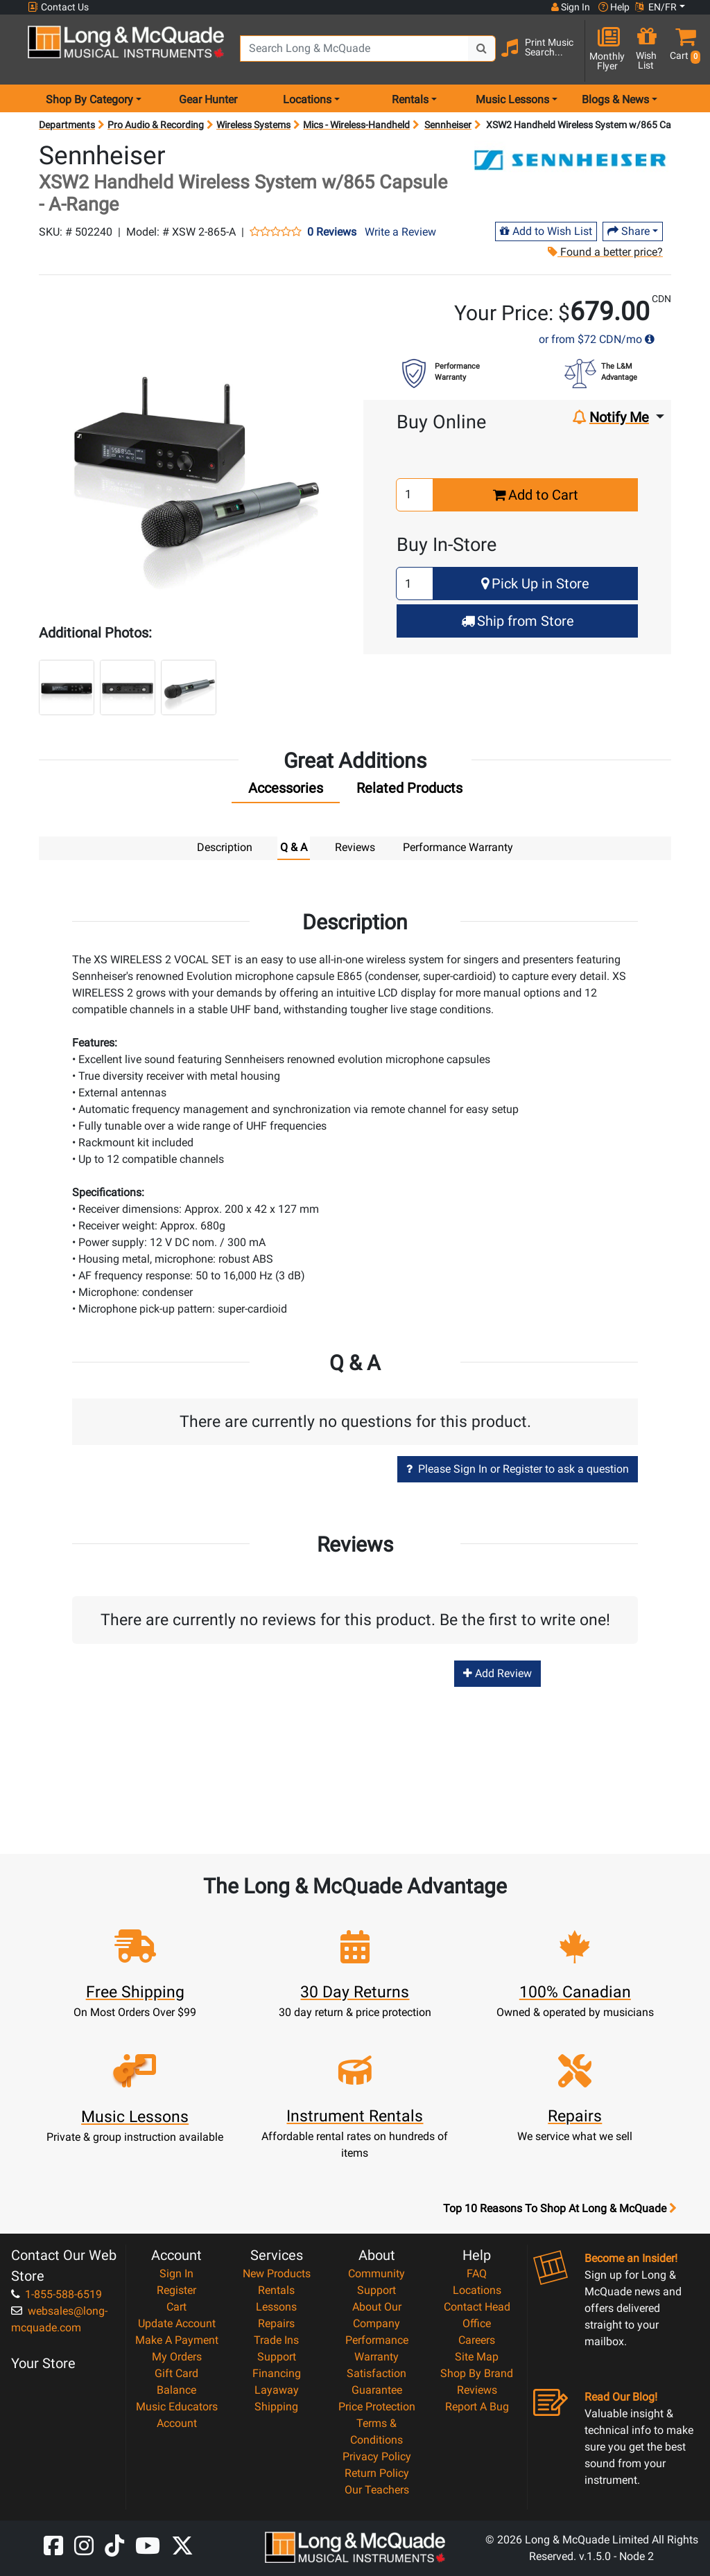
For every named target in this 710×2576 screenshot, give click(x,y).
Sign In (176, 2272)
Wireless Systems (253, 124)
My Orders (177, 2356)
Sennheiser (447, 124)
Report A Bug (477, 2405)
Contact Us (58, 7)
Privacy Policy (377, 2455)
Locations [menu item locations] (307, 99)
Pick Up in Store (535, 583)
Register (176, 2289)
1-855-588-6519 (56, 2293)
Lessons (276, 2306)
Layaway (276, 2389)
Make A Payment (176, 2339)
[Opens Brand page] (571, 161)
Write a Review (400, 231)
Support (276, 2356)
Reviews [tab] (355, 847)
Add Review (497, 1672)
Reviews (477, 2389)
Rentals (276, 2289)
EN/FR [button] (656, 6)
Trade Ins (276, 2339)
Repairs (276, 2322)
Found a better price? (604, 252)
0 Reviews (331, 232)
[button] (682, 50)
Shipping (276, 2405)
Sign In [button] (570, 6)
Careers (476, 2339)
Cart (176, 2306)
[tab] (286, 791)
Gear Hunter (208, 99)
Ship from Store (517, 621)
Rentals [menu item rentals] (410, 99)
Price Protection (376, 2405)
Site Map (477, 2356)
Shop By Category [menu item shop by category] (89, 99)
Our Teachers (377, 2489)
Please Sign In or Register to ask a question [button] (517, 1468)
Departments (67, 124)
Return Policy (377, 2472)
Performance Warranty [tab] (458, 847)
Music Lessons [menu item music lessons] (512, 99)
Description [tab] (224, 847)
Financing (276, 2372)
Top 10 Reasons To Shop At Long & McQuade (559, 2208)
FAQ (477, 2272)
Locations (477, 2289)
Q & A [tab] (293, 847)
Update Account (177, 2322)
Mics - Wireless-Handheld (356, 124)
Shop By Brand (476, 2372)
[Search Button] (482, 48)
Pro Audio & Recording (155, 124)
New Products (277, 2272)
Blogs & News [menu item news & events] (615, 99)
